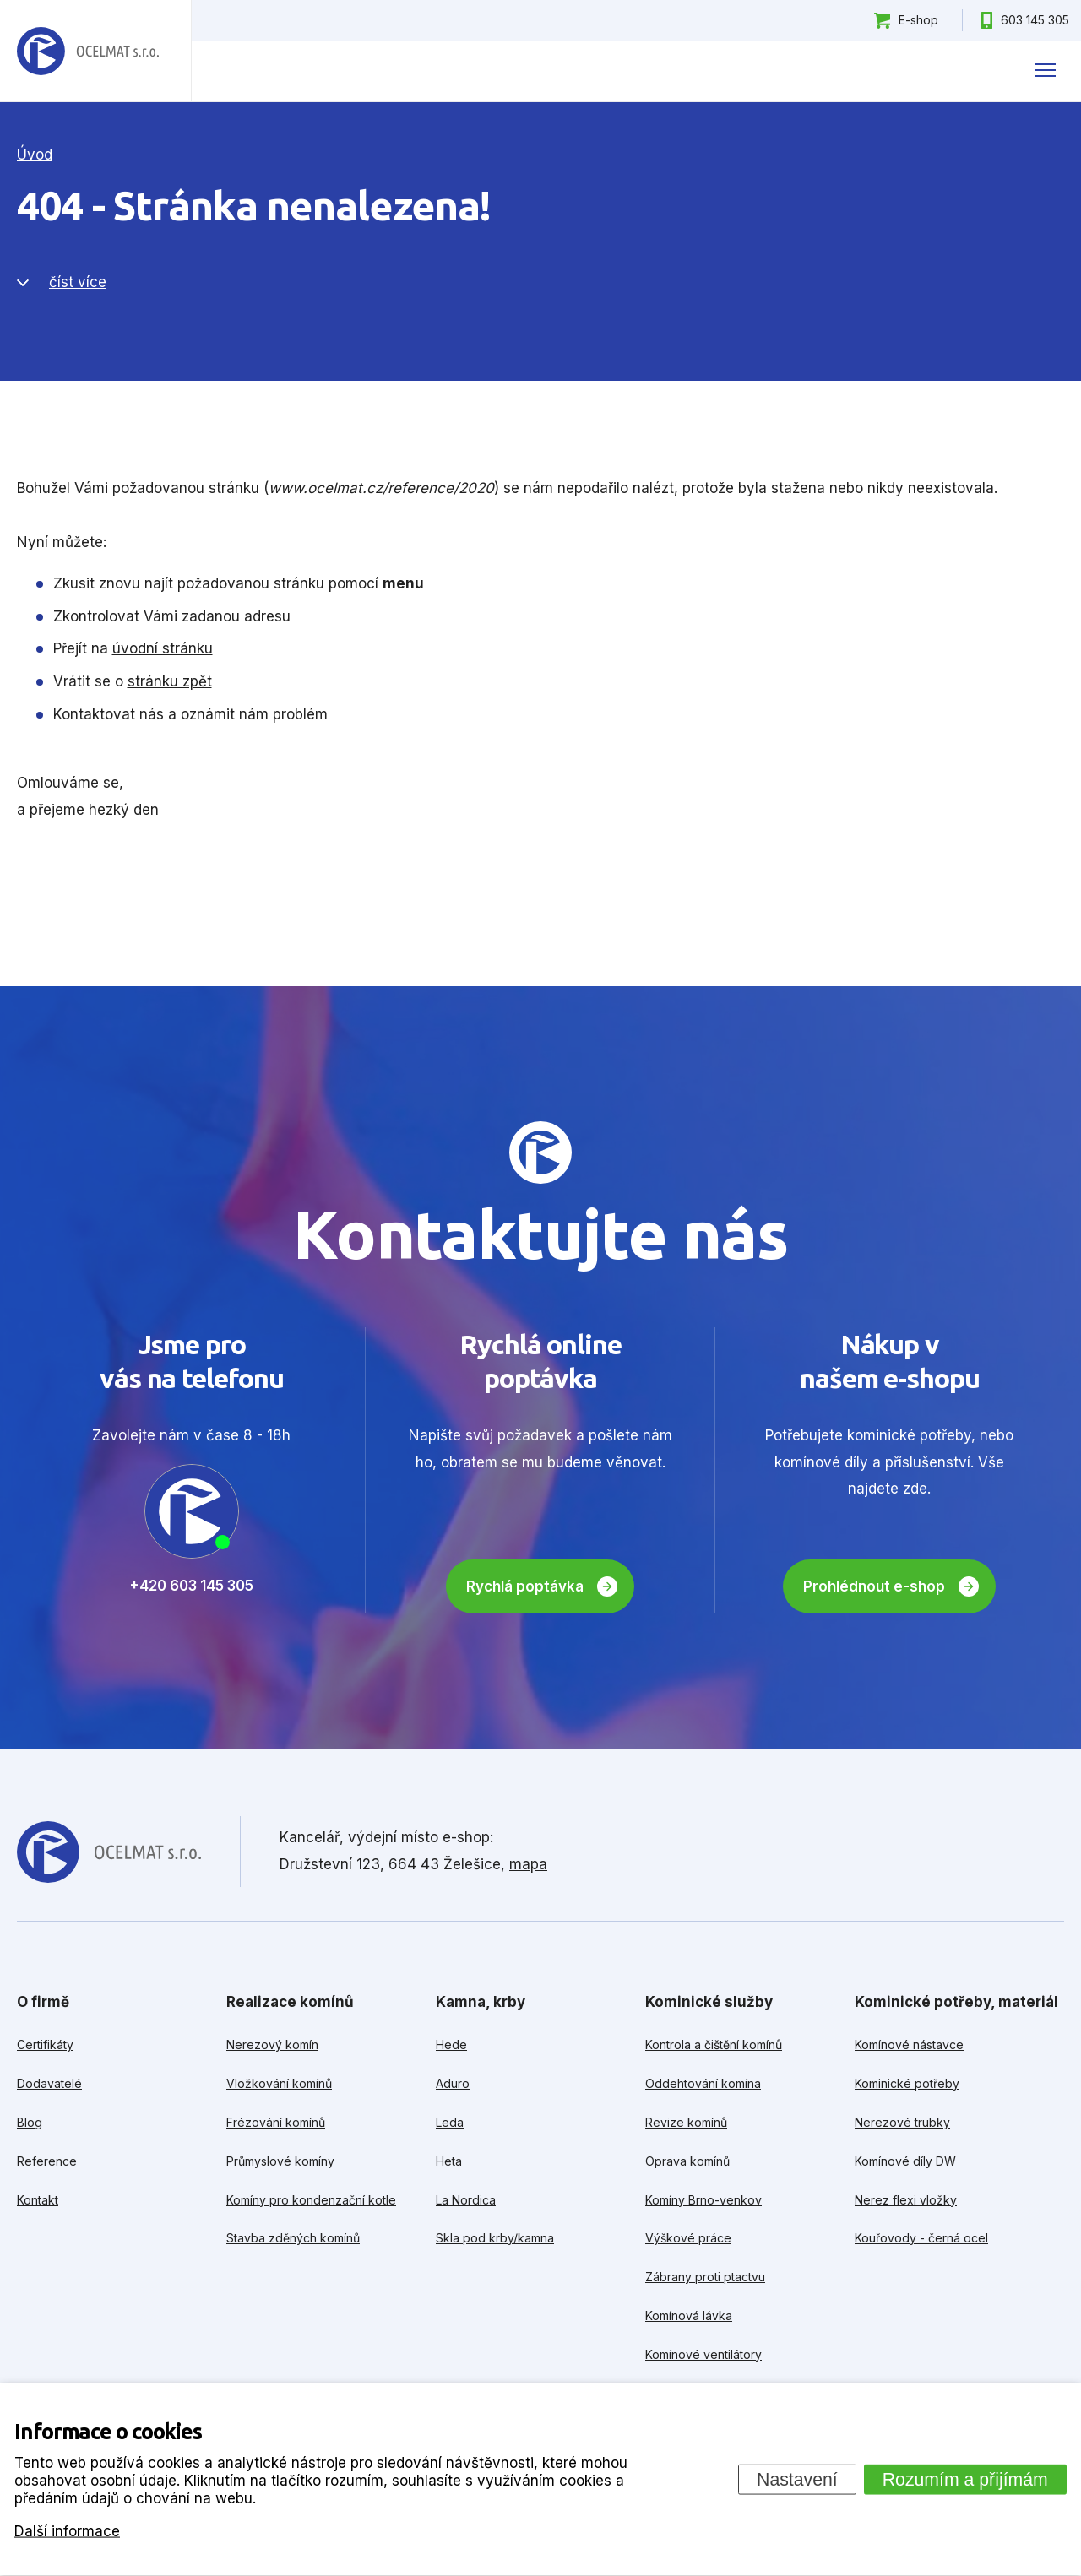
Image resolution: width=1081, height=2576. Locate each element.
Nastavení (797, 2479)
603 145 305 (1035, 20)
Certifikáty (45, 2044)
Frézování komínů (275, 2122)
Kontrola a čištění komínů (713, 2044)
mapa (528, 1864)
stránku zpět (170, 681)
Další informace (67, 2530)
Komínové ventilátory (703, 2354)
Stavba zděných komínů (293, 2238)
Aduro (453, 2083)
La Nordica (466, 2200)
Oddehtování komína (703, 2083)
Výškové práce (688, 2238)
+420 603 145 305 (191, 1585)
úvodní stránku (162, 648)
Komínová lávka (688, 2315)
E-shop (918, 20)
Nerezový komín (272, 2044)
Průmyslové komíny (280, 2161)
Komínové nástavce (909, 2044)
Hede (451, 2044)
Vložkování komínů (279, 2083)
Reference (47, 2161)
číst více (77, 282)
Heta (449, 2161)
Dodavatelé (49, 2083)
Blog (29, 2122)
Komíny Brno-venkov (703, 2200)
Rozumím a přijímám (965, 2479)
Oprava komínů (687, 2161)
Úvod (34, 154)
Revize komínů (686, 2122)
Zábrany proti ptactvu (705, 2277)
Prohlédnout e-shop (874, 1586)
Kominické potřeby (907, 2083)
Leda (450, 2122)
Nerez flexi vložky (906, 2200)
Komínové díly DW (905, 2161)
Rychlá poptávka (525, 1586)
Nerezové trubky (902, 2122)
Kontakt (37, 2200)
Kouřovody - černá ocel (921, 2238)
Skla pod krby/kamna (495, 2238)
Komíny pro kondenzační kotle (311, 2200)
